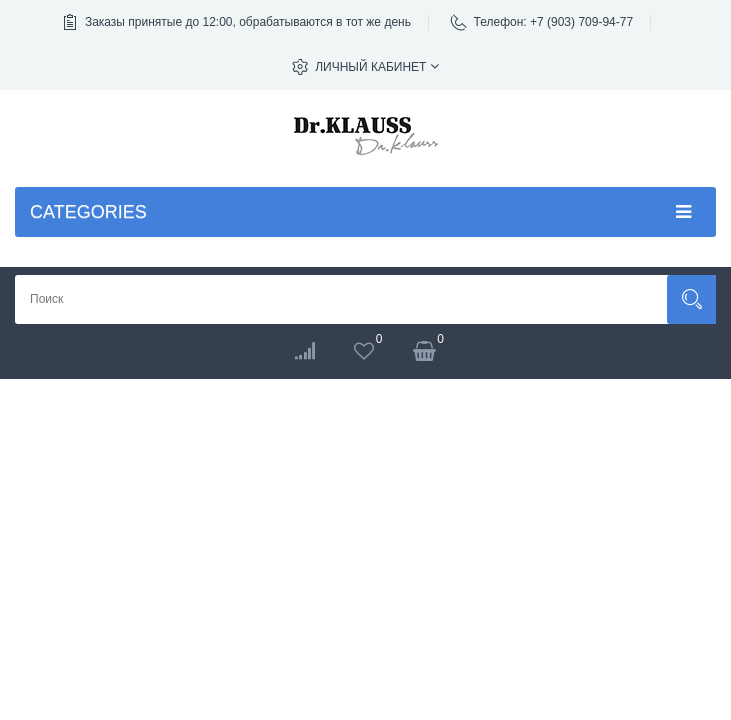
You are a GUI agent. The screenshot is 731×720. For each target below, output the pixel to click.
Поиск (691, 299)
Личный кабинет (377, 66)
